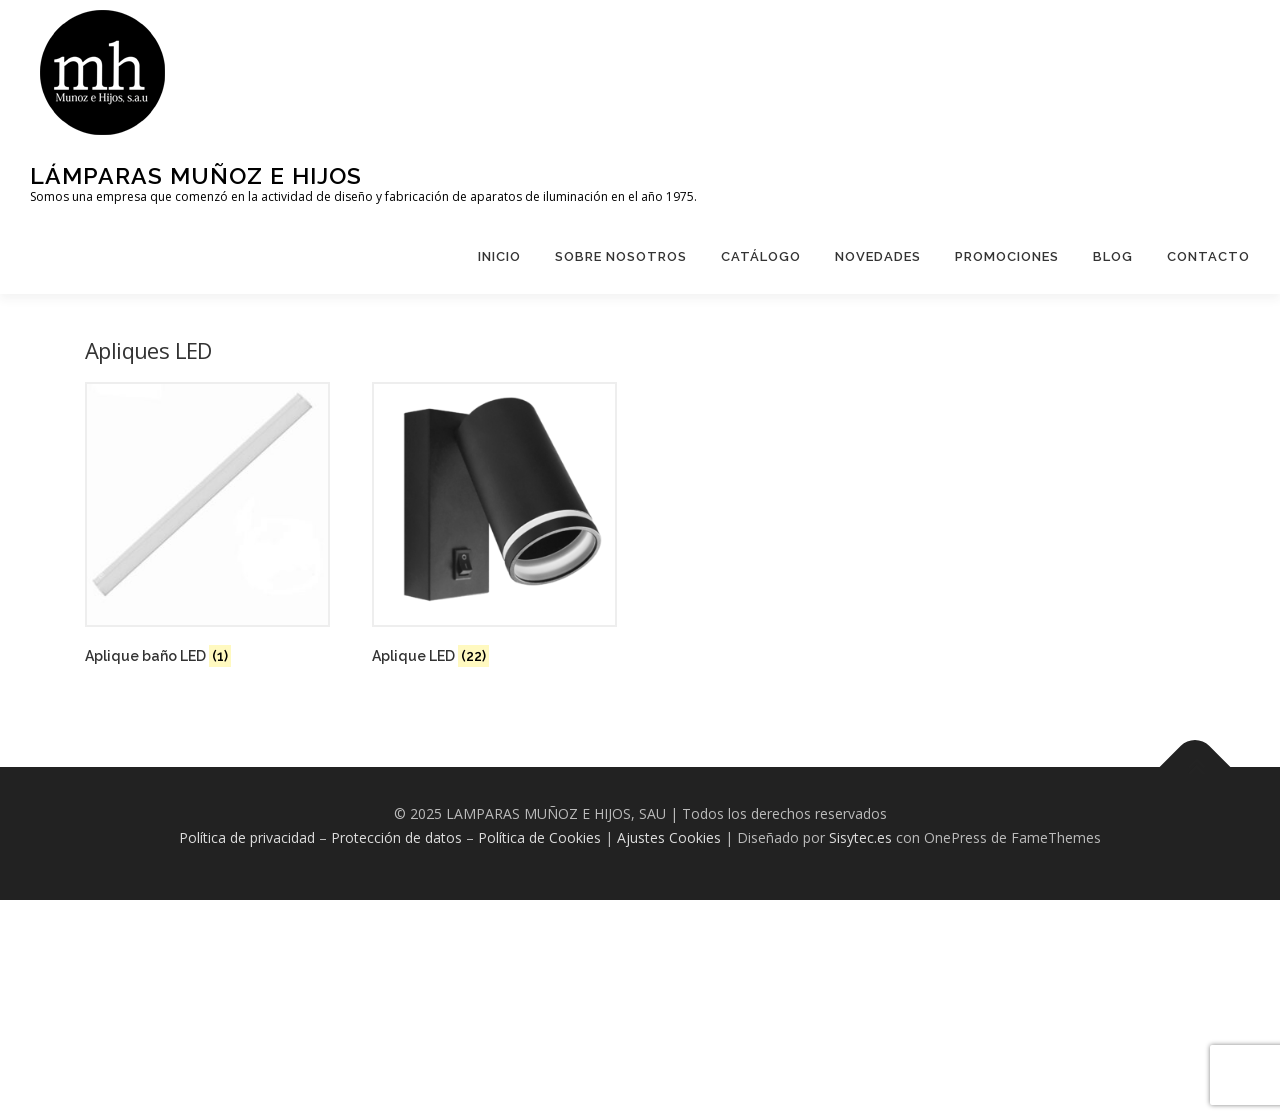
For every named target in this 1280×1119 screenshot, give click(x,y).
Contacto (1208, 256)
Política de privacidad (247, 837)
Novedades (878, 256)
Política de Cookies (539, 837)
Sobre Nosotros (621, 256)
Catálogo (761, 256)
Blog (1113, 256)
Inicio (499, 256)
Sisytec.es (860, 837)
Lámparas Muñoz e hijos (196, 175)
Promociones (1007, 256)
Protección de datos (396, 837)
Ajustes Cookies (669, 837)
